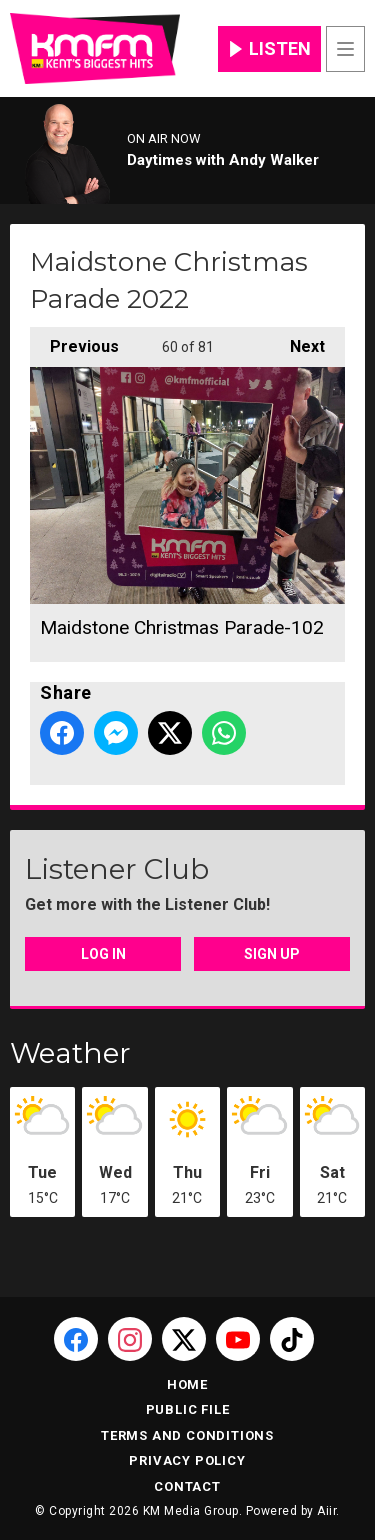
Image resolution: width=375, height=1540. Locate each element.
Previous (74, 341)
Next (297, 341)
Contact (187, 1486)
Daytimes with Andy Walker (223, 160)
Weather (70, 1053)
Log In (103, 954)
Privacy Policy (187, 1460)
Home (187, 1384)
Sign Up (272, 954)
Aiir (326, 1511)
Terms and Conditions (187, 1435)
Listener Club (117, 869)
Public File (188, 1409)
